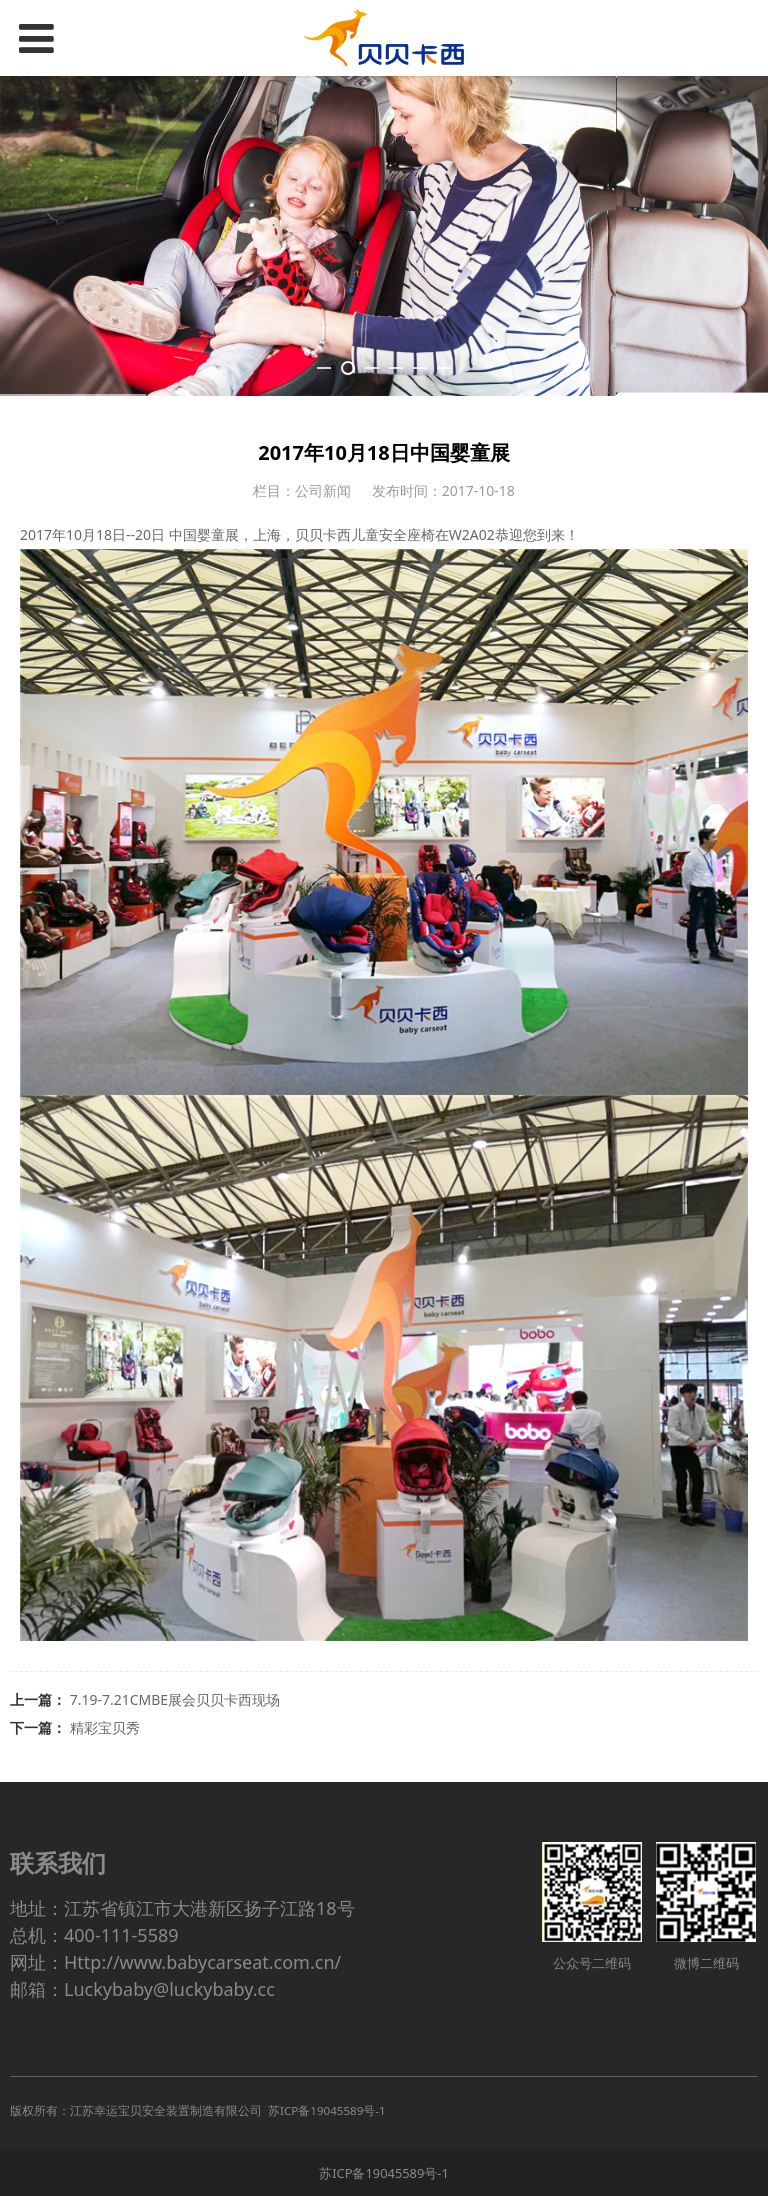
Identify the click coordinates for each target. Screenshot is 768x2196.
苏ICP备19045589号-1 (384, 2173)
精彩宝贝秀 (105, 1727)
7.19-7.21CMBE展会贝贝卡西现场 (175, 1699)
